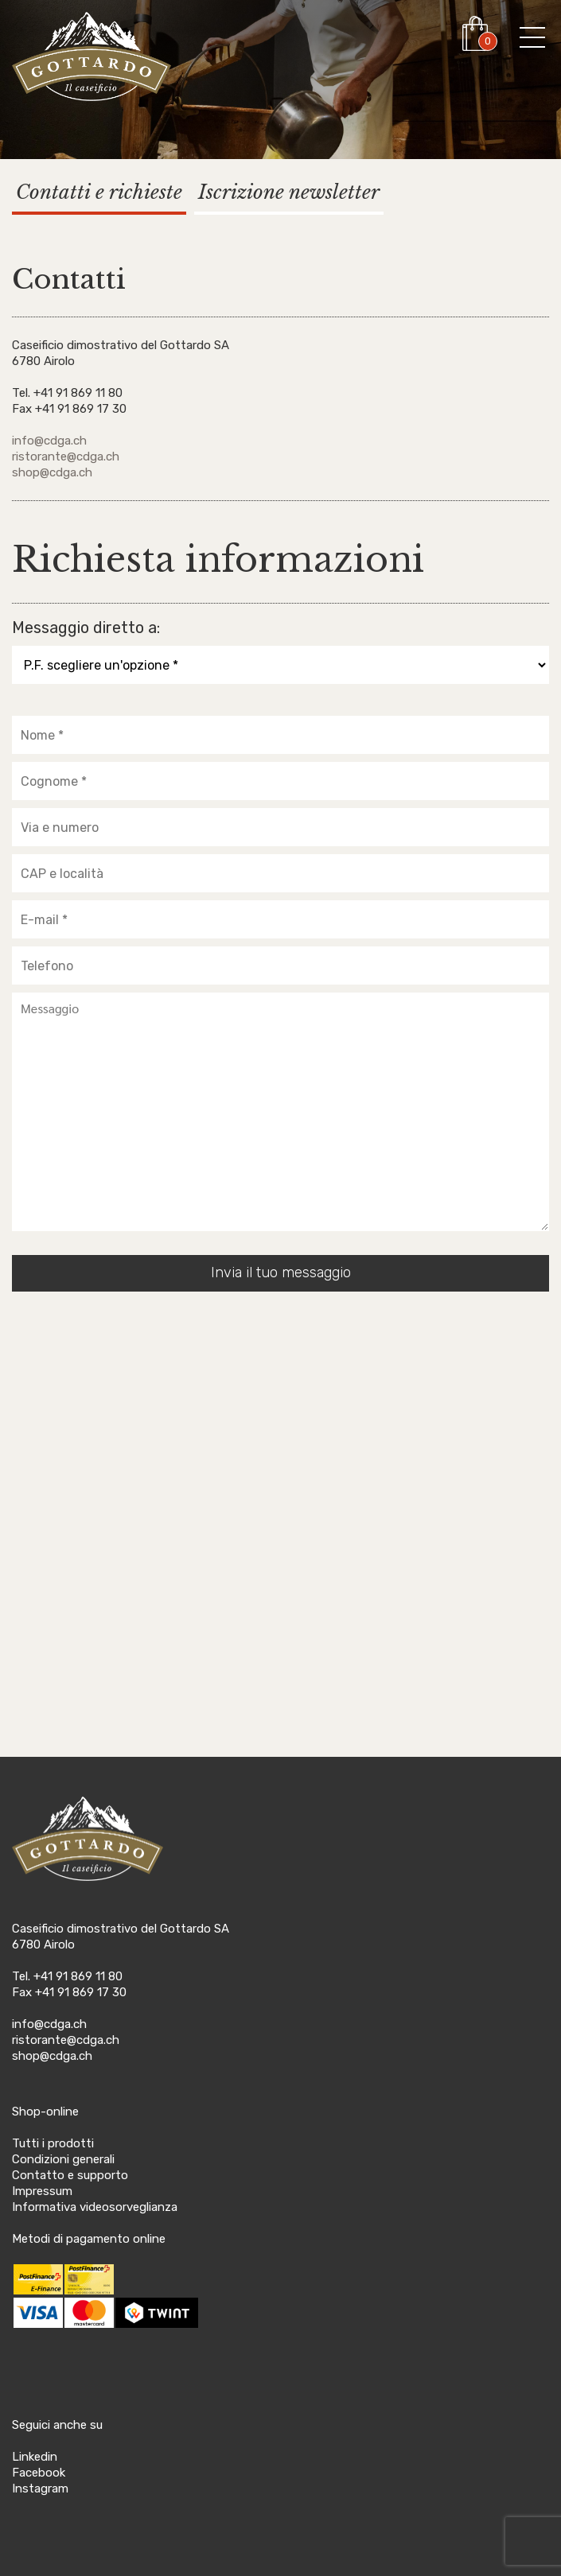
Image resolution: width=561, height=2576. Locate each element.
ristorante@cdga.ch (65, 456)
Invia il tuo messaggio (281, 1272)
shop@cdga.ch (52, 472)
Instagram (40, 2488)
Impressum (42, 2191)
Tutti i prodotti (53, 2143)
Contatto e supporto (70, 2175)
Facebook (38, 2472)
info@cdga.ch (49, 440)
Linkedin (34, 2457)
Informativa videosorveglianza (94, 2207)
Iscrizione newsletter (289, 192)
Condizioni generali (63, 2159)
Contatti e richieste (99, 192)
